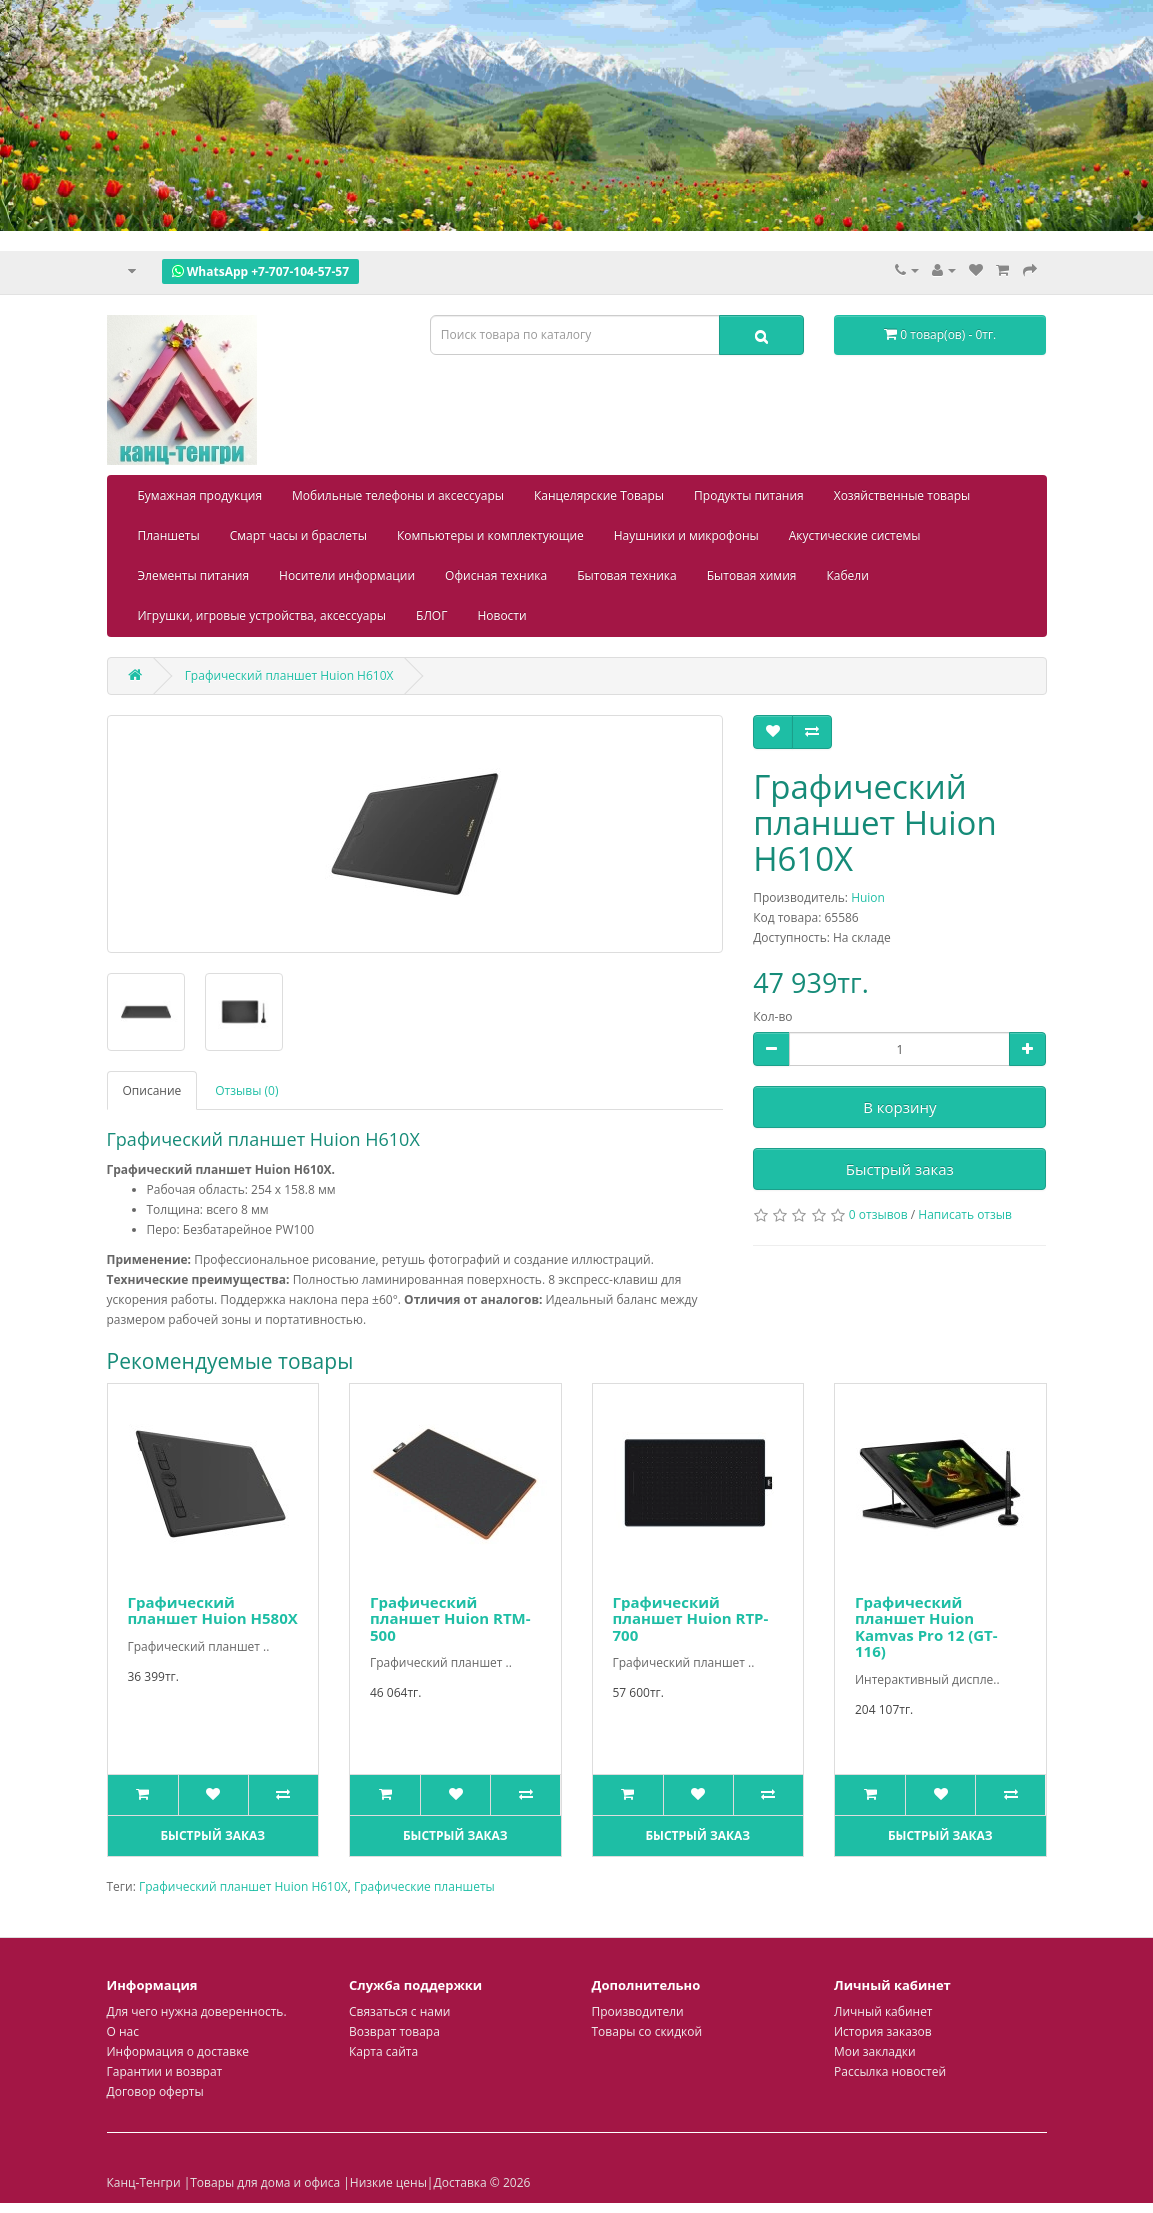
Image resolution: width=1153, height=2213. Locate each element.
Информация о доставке (178, 2051)
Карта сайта (383, 2051)
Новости (501, 615)
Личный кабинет (883, 2011)
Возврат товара (394, 2031)
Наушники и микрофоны (686, 535)
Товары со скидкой (647, 2031)
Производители (638, 2011)
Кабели (847, 575)
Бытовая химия (752, 575)
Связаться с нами (399, 2011)
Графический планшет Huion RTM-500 (450, 1618)
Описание (152, 1090)
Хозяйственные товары (902, 495)
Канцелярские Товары (599, 495)
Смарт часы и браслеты (298, 535)
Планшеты (169, 535)
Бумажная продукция (200, 495)
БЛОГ (431, 615)
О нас (123, 2031)
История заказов (883, 2031)
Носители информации (347, 575)
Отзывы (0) (246, 1090)
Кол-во (772, 1016)
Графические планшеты (424, 1886)
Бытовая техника (627, 575)
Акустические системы (855, 535)
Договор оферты (155, 2091)
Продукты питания (749, 495)
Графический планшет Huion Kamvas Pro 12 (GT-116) (926, 1627)
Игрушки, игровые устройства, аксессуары (262, 615)
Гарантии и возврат (165, 2071)
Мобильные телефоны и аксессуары (398, 495)
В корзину (899, 1107)
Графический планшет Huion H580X (213, 1610)
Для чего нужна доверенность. (197, 2011)
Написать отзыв (965, 1214)
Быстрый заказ (900, 1169)
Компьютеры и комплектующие (490, 535)
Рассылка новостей (890, 2071)
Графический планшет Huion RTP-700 (691, 1618)
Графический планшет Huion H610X (243, 1886)
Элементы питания (194, 575)
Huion (868, 897)
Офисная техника (496, 575)
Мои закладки (875, 2051)
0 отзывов (878, 1214)
